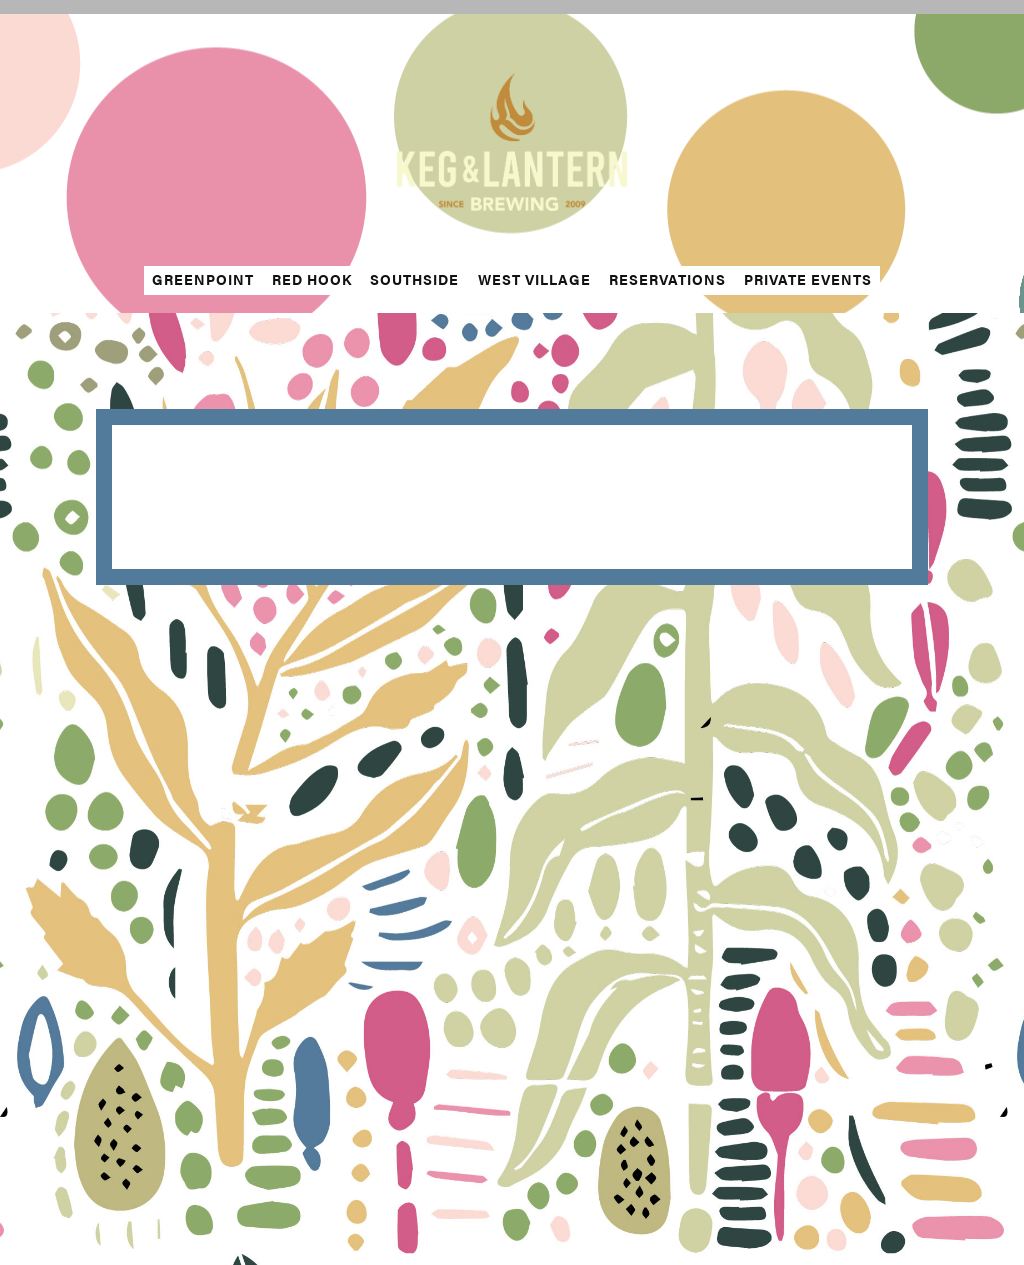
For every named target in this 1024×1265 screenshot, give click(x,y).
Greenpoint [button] (203, 279)
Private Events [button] (808, 279)
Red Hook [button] (312, 279)
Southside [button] (414, 279)
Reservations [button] (667, 279)
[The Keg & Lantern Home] (512, 140)
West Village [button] (534, 279)
